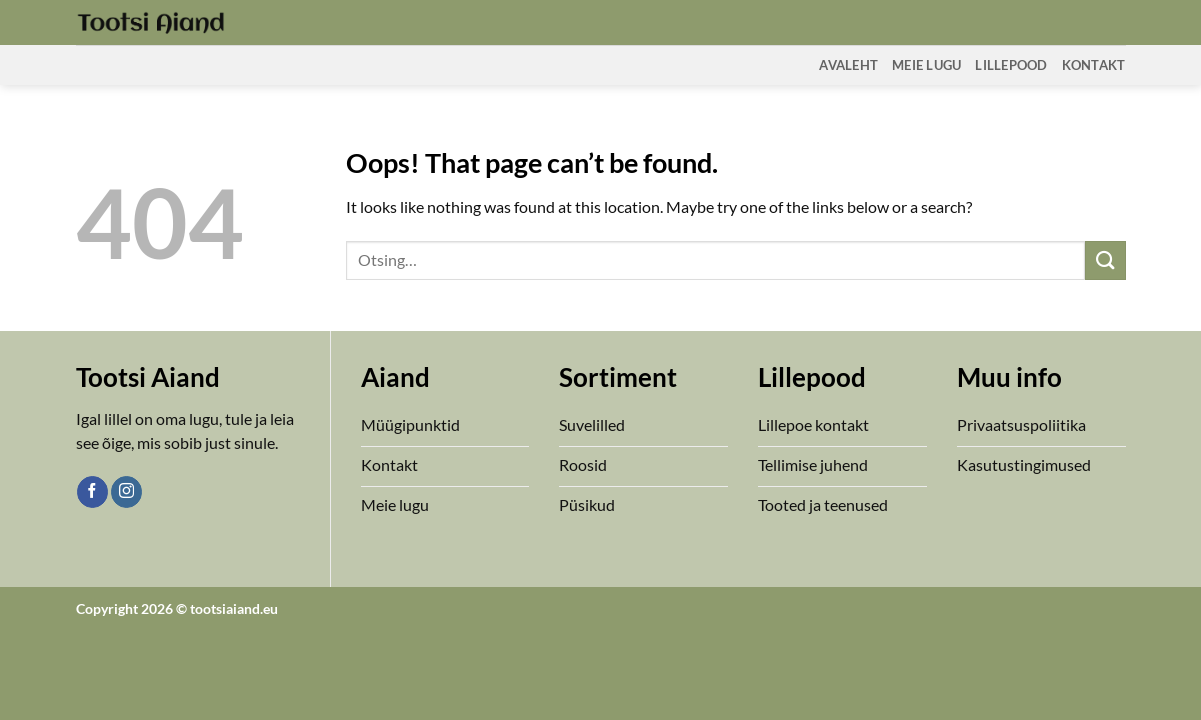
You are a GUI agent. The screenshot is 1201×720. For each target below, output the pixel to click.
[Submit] (1105, 260)
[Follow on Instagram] (126, 492)
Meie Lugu (926, 65)
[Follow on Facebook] (92, 492)
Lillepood (1011, 65)
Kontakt (1094, 65)
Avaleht (848, 65)
